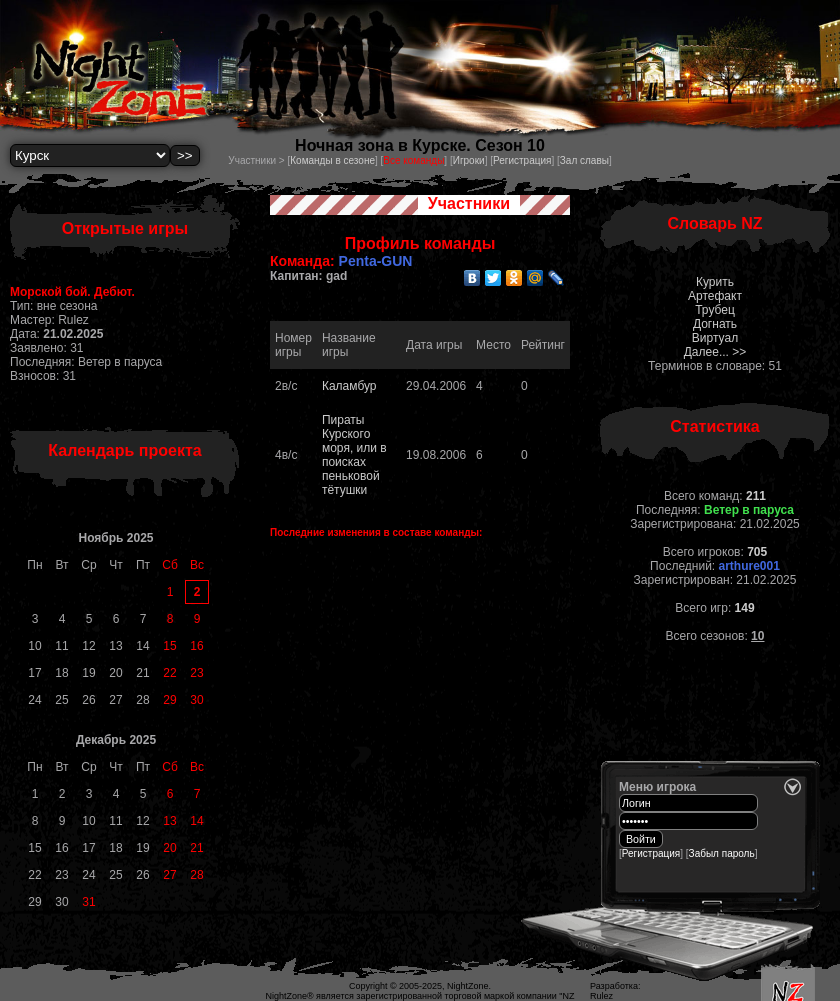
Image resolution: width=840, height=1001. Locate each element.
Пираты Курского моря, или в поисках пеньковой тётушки (354, 455)
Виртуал (715, 338)
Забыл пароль (722, 853)
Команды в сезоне (332, 160)
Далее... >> (715, 352)
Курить (715, 282)
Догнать (715, 324)
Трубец (715, 310)
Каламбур (349, 386)
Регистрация (522, 160)
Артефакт (715, 296)
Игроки (469, 160)
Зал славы (584, 160)
